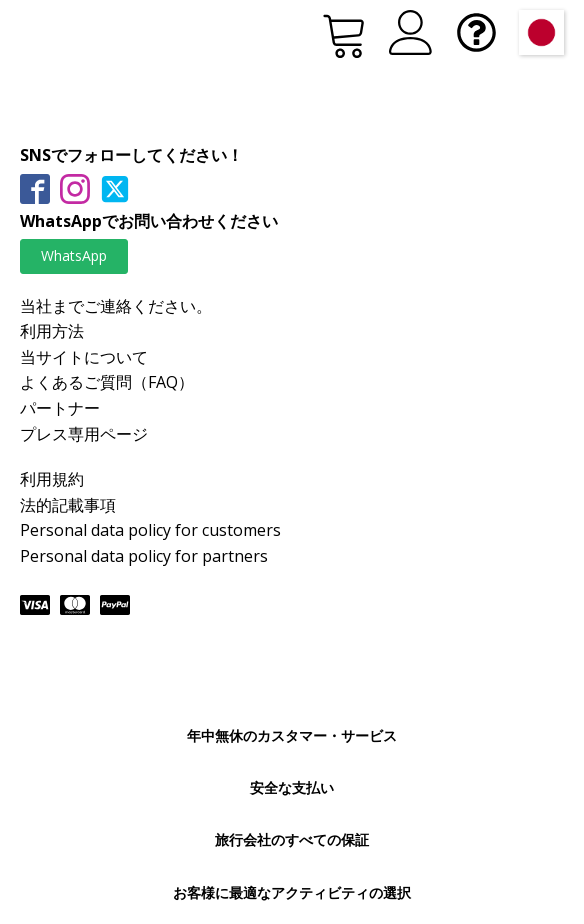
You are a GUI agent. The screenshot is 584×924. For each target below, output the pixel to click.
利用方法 (52, 331)
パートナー (60, 408)
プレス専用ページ (84, 434)
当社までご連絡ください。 (116, 306)
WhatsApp (74, 255)
